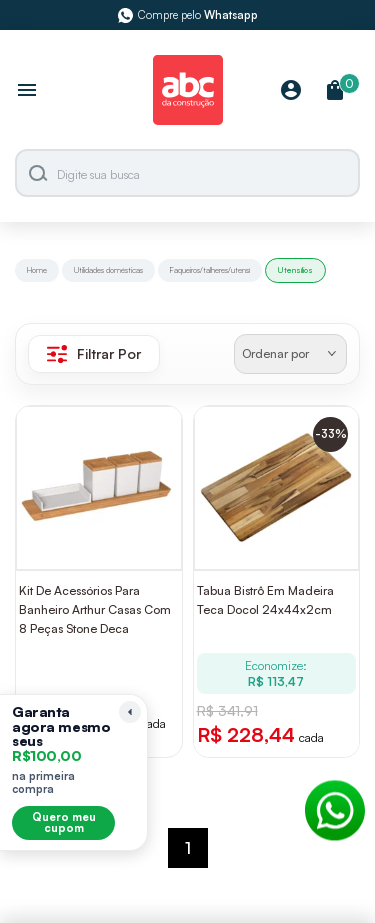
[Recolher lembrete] (130, 712)
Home (37, 270)
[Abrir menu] (27, 92)
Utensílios (295, 270)
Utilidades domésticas (108, 270)
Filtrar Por (94, 354)
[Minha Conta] (291, 91)
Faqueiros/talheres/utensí (210, 270)
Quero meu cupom (64, 822)
